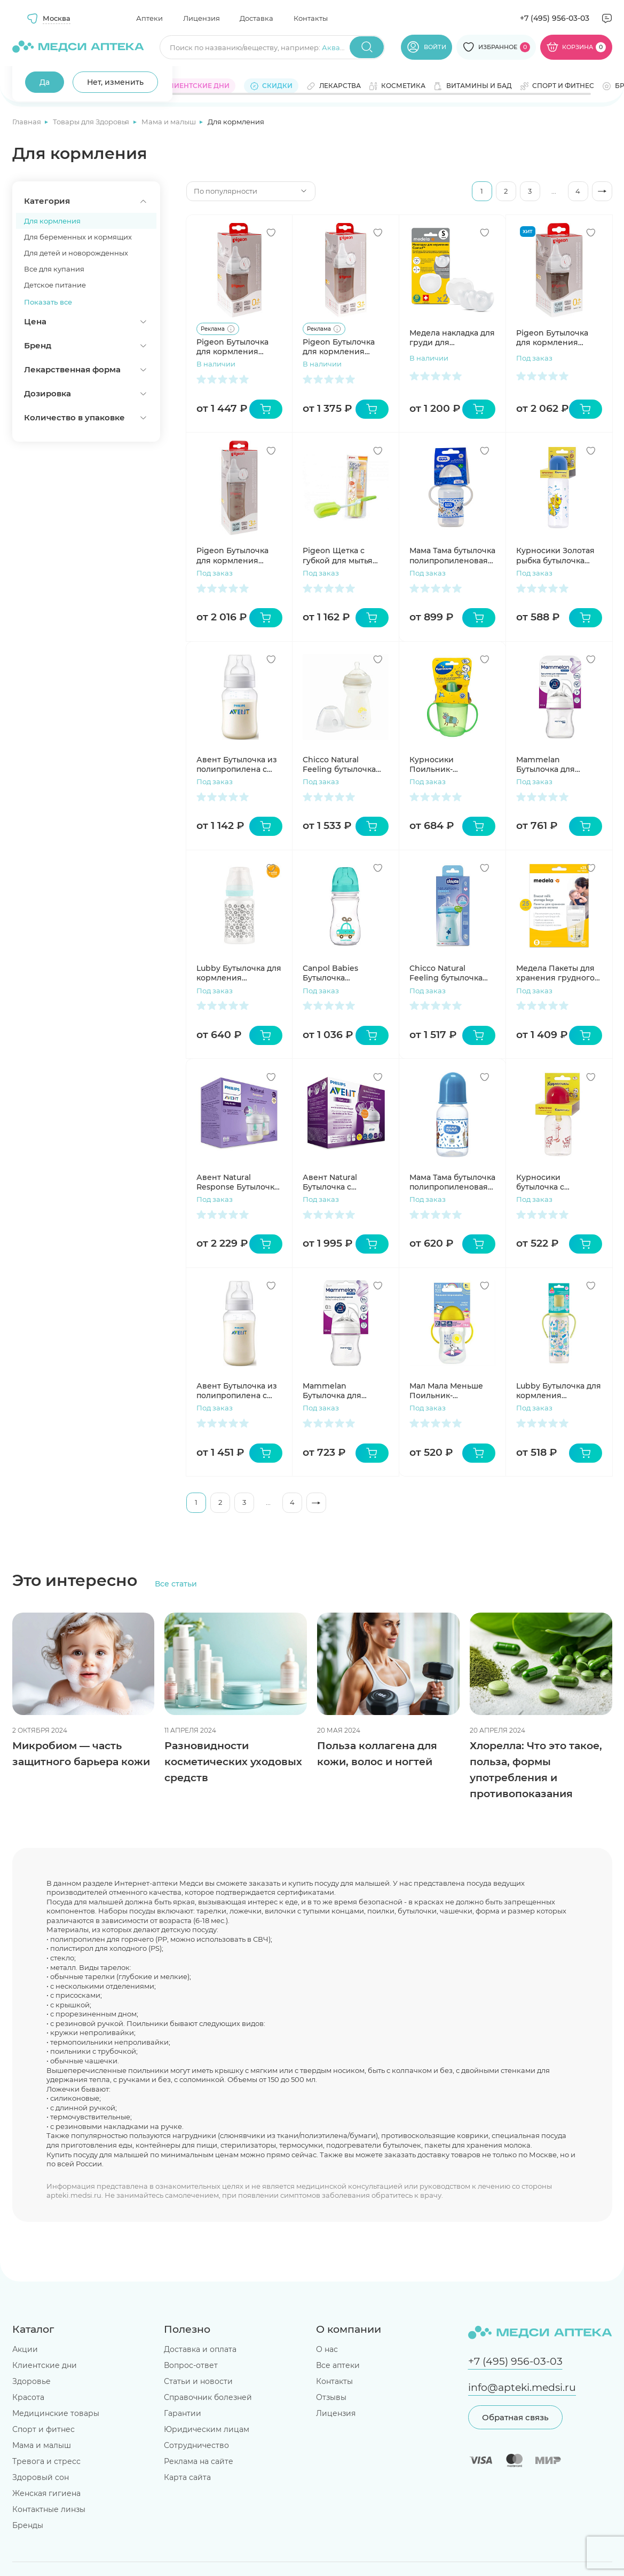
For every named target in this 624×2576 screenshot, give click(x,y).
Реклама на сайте (198, 2461)
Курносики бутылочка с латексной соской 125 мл (558, 1182)
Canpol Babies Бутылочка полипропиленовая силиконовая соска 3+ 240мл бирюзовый (345, 973)
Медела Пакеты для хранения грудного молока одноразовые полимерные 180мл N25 (558, 973)
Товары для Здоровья (92, 121)
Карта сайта (187, 2477)
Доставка (256, 18)
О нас (327, 2349)
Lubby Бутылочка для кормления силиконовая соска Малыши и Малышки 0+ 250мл (558, 1390)
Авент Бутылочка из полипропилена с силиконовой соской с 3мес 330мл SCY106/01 (238, 1390)
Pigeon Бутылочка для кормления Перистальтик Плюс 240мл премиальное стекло (237, 555)
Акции (25, 2349)
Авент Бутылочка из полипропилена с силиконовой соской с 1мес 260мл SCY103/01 (238, 764)
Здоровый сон (40, 2477)
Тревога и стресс (46, 2461)
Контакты (311, 18)
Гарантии (182, 2413)
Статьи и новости (198, 2381)
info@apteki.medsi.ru (522, 2387)
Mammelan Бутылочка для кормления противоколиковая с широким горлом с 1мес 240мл (557, 764)
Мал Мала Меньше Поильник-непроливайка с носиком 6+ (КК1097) (449, 1390)
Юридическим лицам (206, 2429)
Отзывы (331, 2397)
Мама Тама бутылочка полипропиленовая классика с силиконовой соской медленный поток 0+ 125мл (452, 1182)
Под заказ (534, 358)
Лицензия (201, 18)
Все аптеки (338, 2365)
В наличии (215, 364)
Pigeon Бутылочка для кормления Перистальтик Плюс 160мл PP (236, 346)
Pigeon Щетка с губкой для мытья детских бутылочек (340, 555)
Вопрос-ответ (191, 2365)
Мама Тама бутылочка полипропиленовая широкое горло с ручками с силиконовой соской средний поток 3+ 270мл (452, 555)
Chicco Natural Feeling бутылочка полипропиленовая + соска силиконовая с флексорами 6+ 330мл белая (345, 764)
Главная (27, 121)
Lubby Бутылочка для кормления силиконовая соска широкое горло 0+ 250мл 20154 (238, 973)
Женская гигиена (46, 2493)
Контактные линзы (48, 2509)
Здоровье (31, 2381)
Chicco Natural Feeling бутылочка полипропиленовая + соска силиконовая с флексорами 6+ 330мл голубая (451, 973)
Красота (28, 2397)
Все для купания (54, 269)
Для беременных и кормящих (78, 237)
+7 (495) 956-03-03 (554, 18)
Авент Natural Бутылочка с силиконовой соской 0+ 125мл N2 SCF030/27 (344, 1182)
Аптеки (149, 18)
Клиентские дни (44, 2365)
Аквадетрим (344, 47)
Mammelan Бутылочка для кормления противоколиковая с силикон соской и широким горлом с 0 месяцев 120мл (344, 1390)
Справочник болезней (208, 2397)
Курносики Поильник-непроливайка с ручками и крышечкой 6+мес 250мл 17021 (445, 764)
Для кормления (52, 221)
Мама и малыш (169, 121)
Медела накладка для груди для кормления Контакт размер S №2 (452, 337)
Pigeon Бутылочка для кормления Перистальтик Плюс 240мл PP (343, 346)
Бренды (27, 2525)
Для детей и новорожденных (76, 253)
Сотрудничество (196, 2445)
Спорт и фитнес (43, 2429)
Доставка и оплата (200, 2349)
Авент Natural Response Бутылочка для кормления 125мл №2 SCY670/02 (239, 1182)
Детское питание (55, 285)
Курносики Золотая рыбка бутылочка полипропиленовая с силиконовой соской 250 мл (558, 555)
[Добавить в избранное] (271, 232)
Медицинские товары (55, 2413)
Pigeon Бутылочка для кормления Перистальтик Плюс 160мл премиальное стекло (556, 337)
